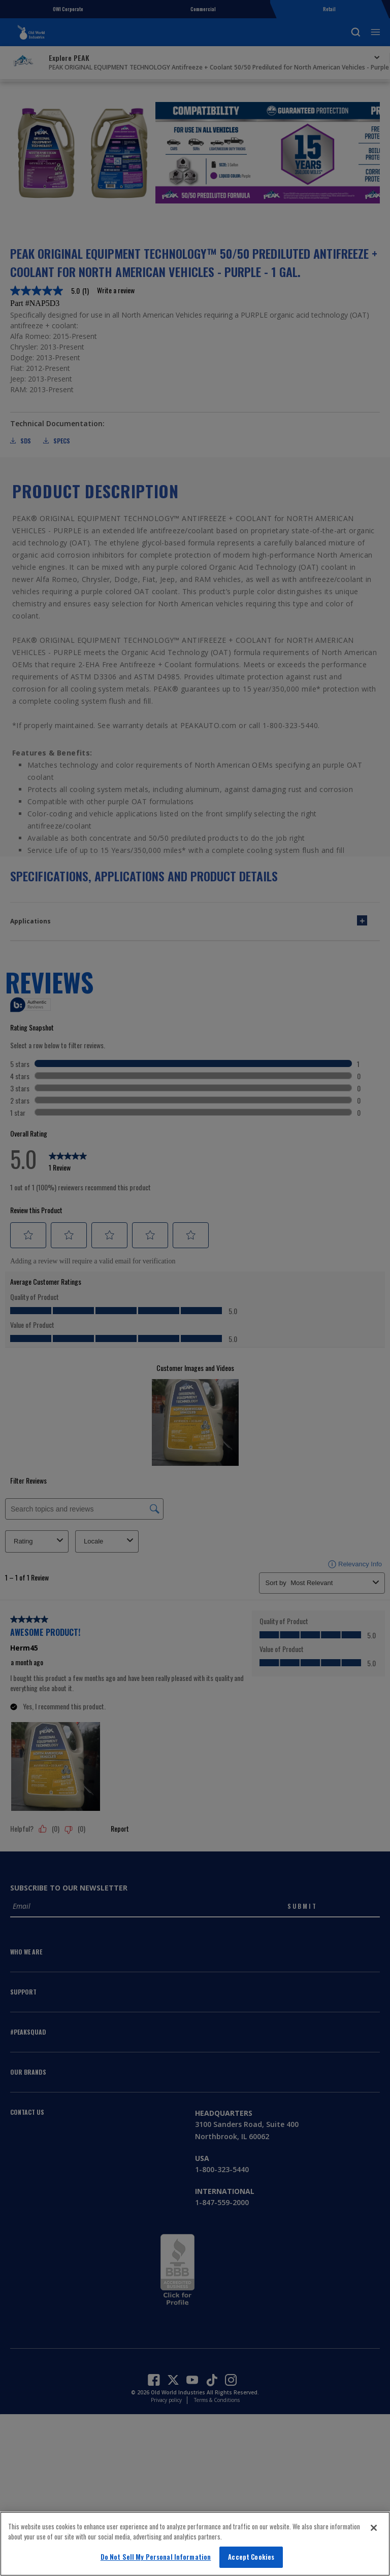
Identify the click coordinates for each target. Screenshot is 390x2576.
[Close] (374, 2528)
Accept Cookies (251, 2557)
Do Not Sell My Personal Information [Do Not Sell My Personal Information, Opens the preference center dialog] (156, 2557)
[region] (195, 2544)
